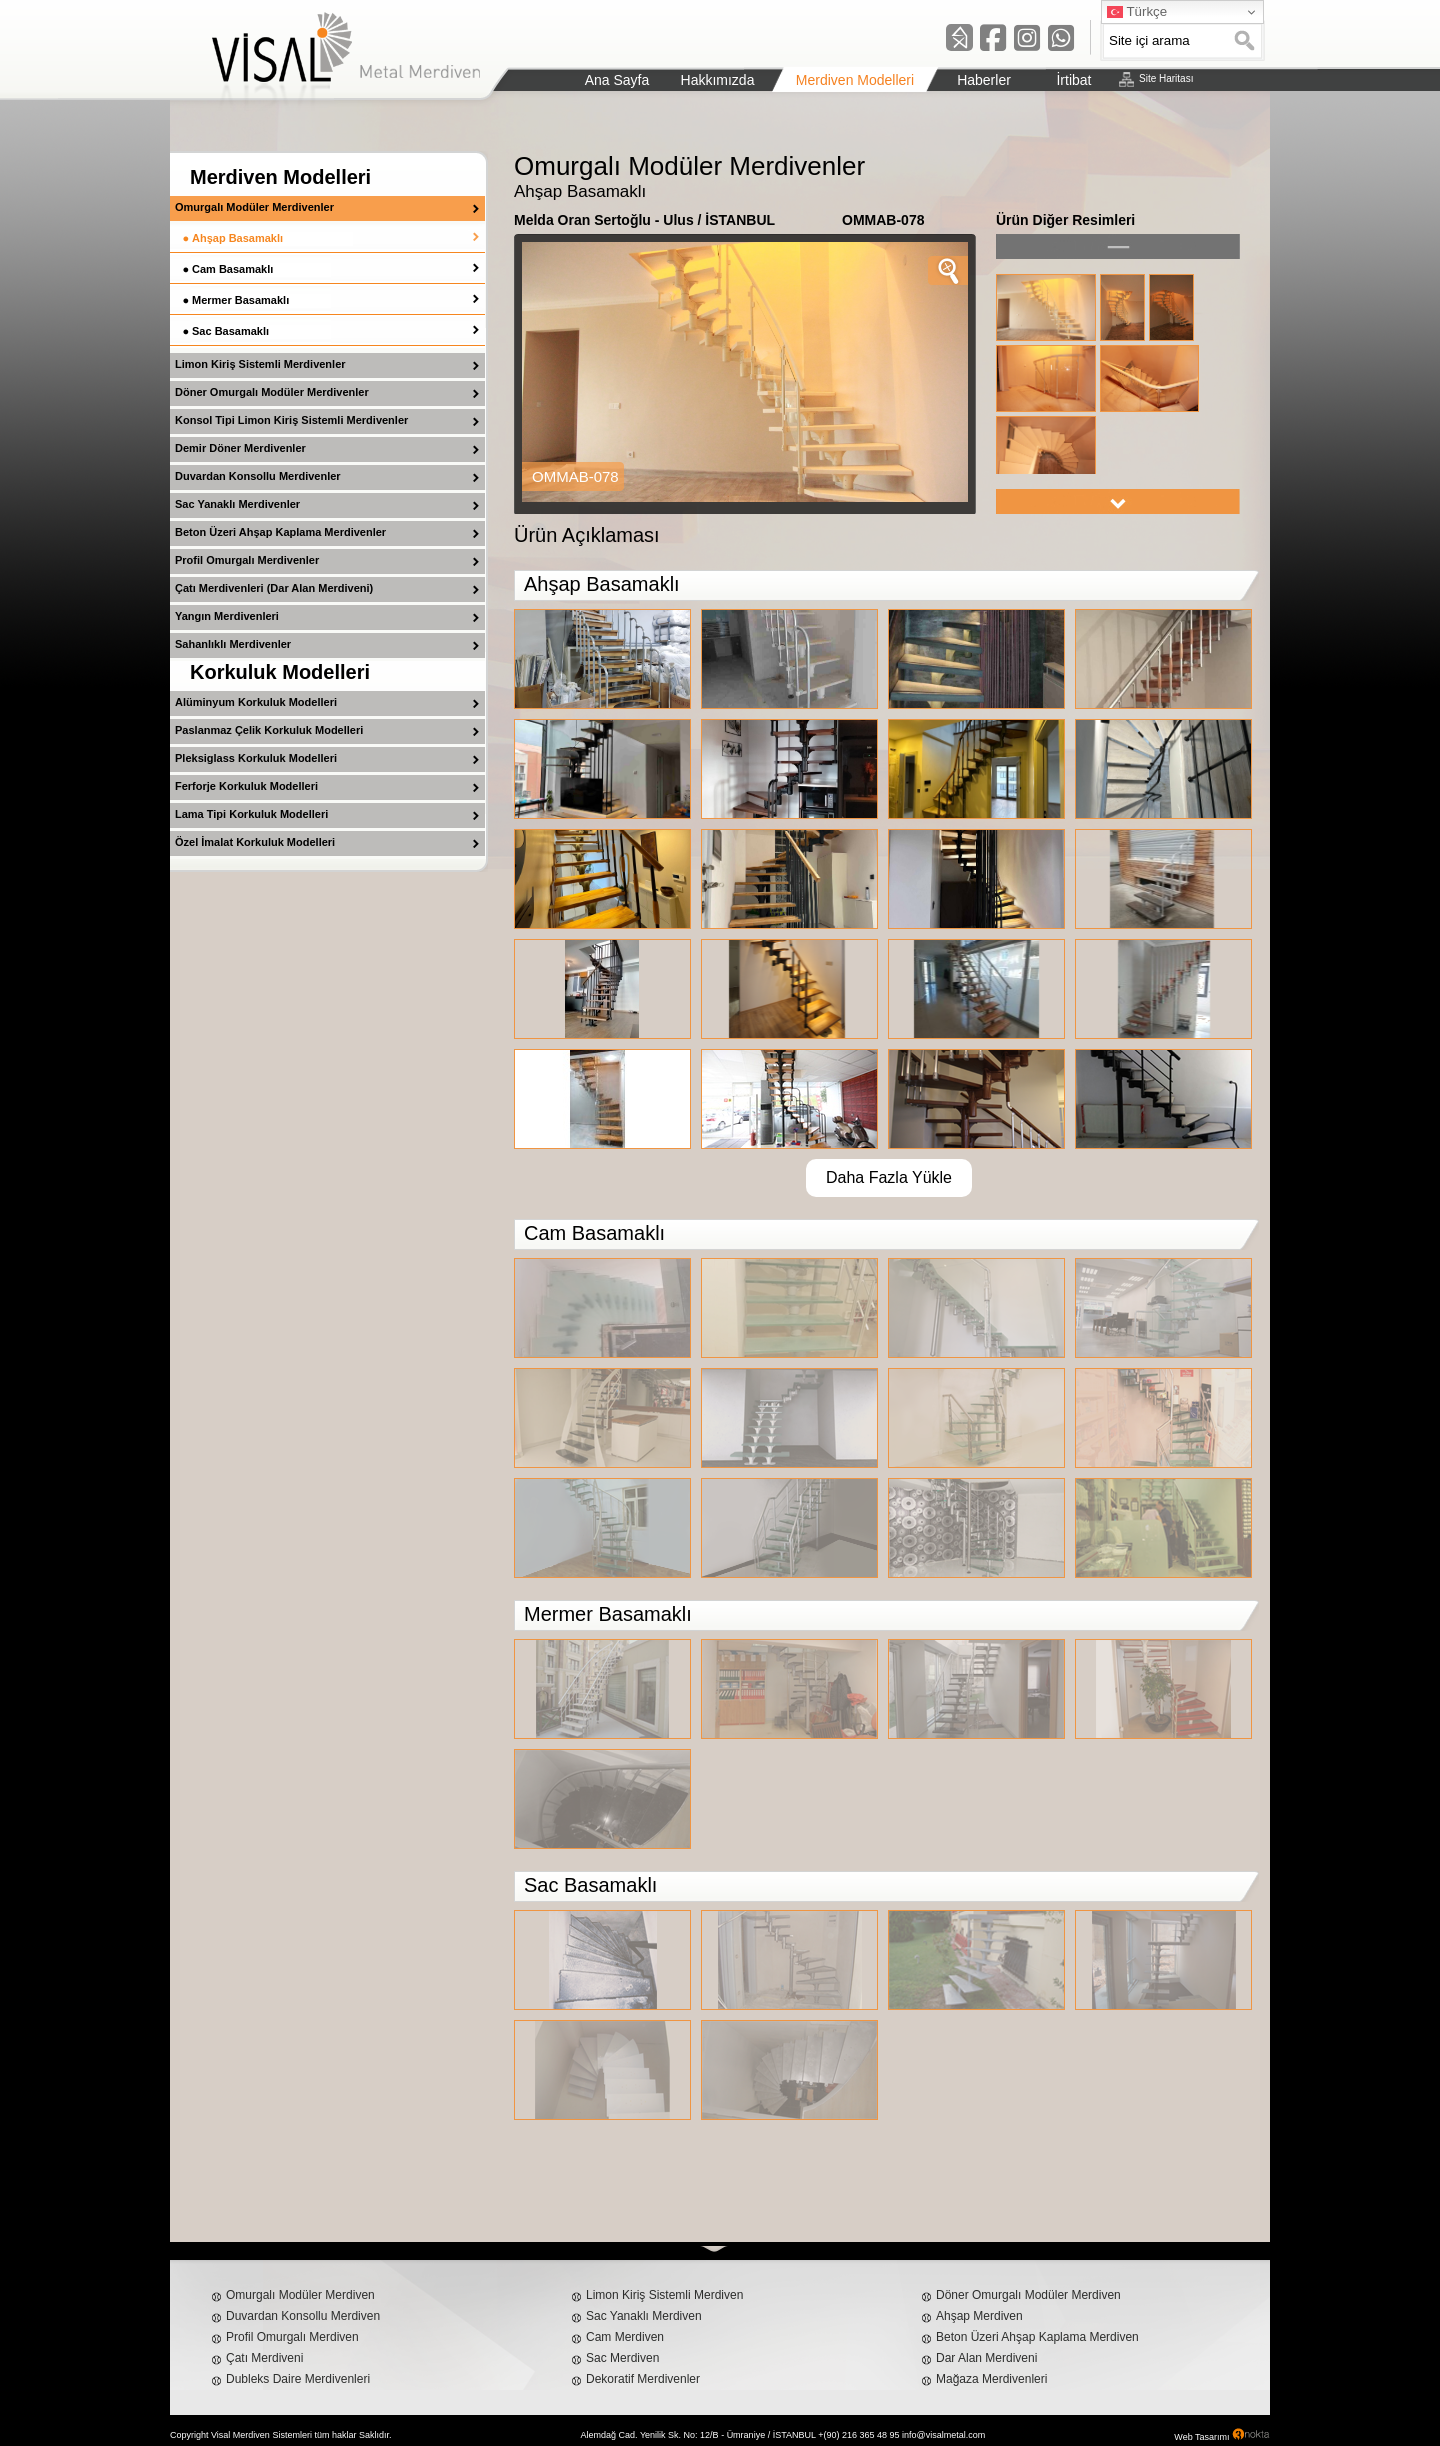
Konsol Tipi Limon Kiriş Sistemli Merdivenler (291, 420)
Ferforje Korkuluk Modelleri (246, 786)
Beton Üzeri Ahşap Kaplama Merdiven (1037, 2337)
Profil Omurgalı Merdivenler (247, 560)
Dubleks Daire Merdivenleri (298, 2379)
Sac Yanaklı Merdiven (644, 2316)
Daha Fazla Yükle (889, 1177)
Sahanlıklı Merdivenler (233, 644)
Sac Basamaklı (230, 331)
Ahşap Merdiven (979, 2316)
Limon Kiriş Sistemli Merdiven (664, 2295)
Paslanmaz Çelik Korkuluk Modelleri (269, 730)
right (1118, 501)
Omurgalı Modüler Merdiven (300, 2295)
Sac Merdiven (622, 2358)
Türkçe (1137, 12)
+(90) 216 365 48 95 (858, 2435)
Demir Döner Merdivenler (240, 448)
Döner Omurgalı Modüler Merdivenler (272, 392)
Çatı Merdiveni (264, 2358)
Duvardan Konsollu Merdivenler (258, 476)
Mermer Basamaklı (240, 300)
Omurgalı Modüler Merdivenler (254, 207)
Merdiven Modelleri (280, 177)
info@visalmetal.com (943, 2435)
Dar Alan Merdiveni (986, 2358)
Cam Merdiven (625, 2337)
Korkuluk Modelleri (280, 672)
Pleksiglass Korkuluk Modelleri (256, 758)
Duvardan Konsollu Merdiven (303, 2316)
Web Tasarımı (1201, 2437)
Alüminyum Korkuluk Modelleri (256, 702)
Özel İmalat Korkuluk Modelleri (255, 842)
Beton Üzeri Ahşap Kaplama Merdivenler (280, 532)
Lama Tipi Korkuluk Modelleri (251, 814)
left (1118, 246)
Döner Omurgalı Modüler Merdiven (1028, 2295)
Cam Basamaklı (232, 269)
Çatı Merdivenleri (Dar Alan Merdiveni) (274, 588)
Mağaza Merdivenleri (991, 2379)
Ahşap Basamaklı (237, 238)
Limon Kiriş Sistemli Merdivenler (260, 364)
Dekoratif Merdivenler (643, 2379)
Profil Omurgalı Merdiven (292, 2337)
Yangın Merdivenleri (227, 616)
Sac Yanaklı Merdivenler (237, 504)
